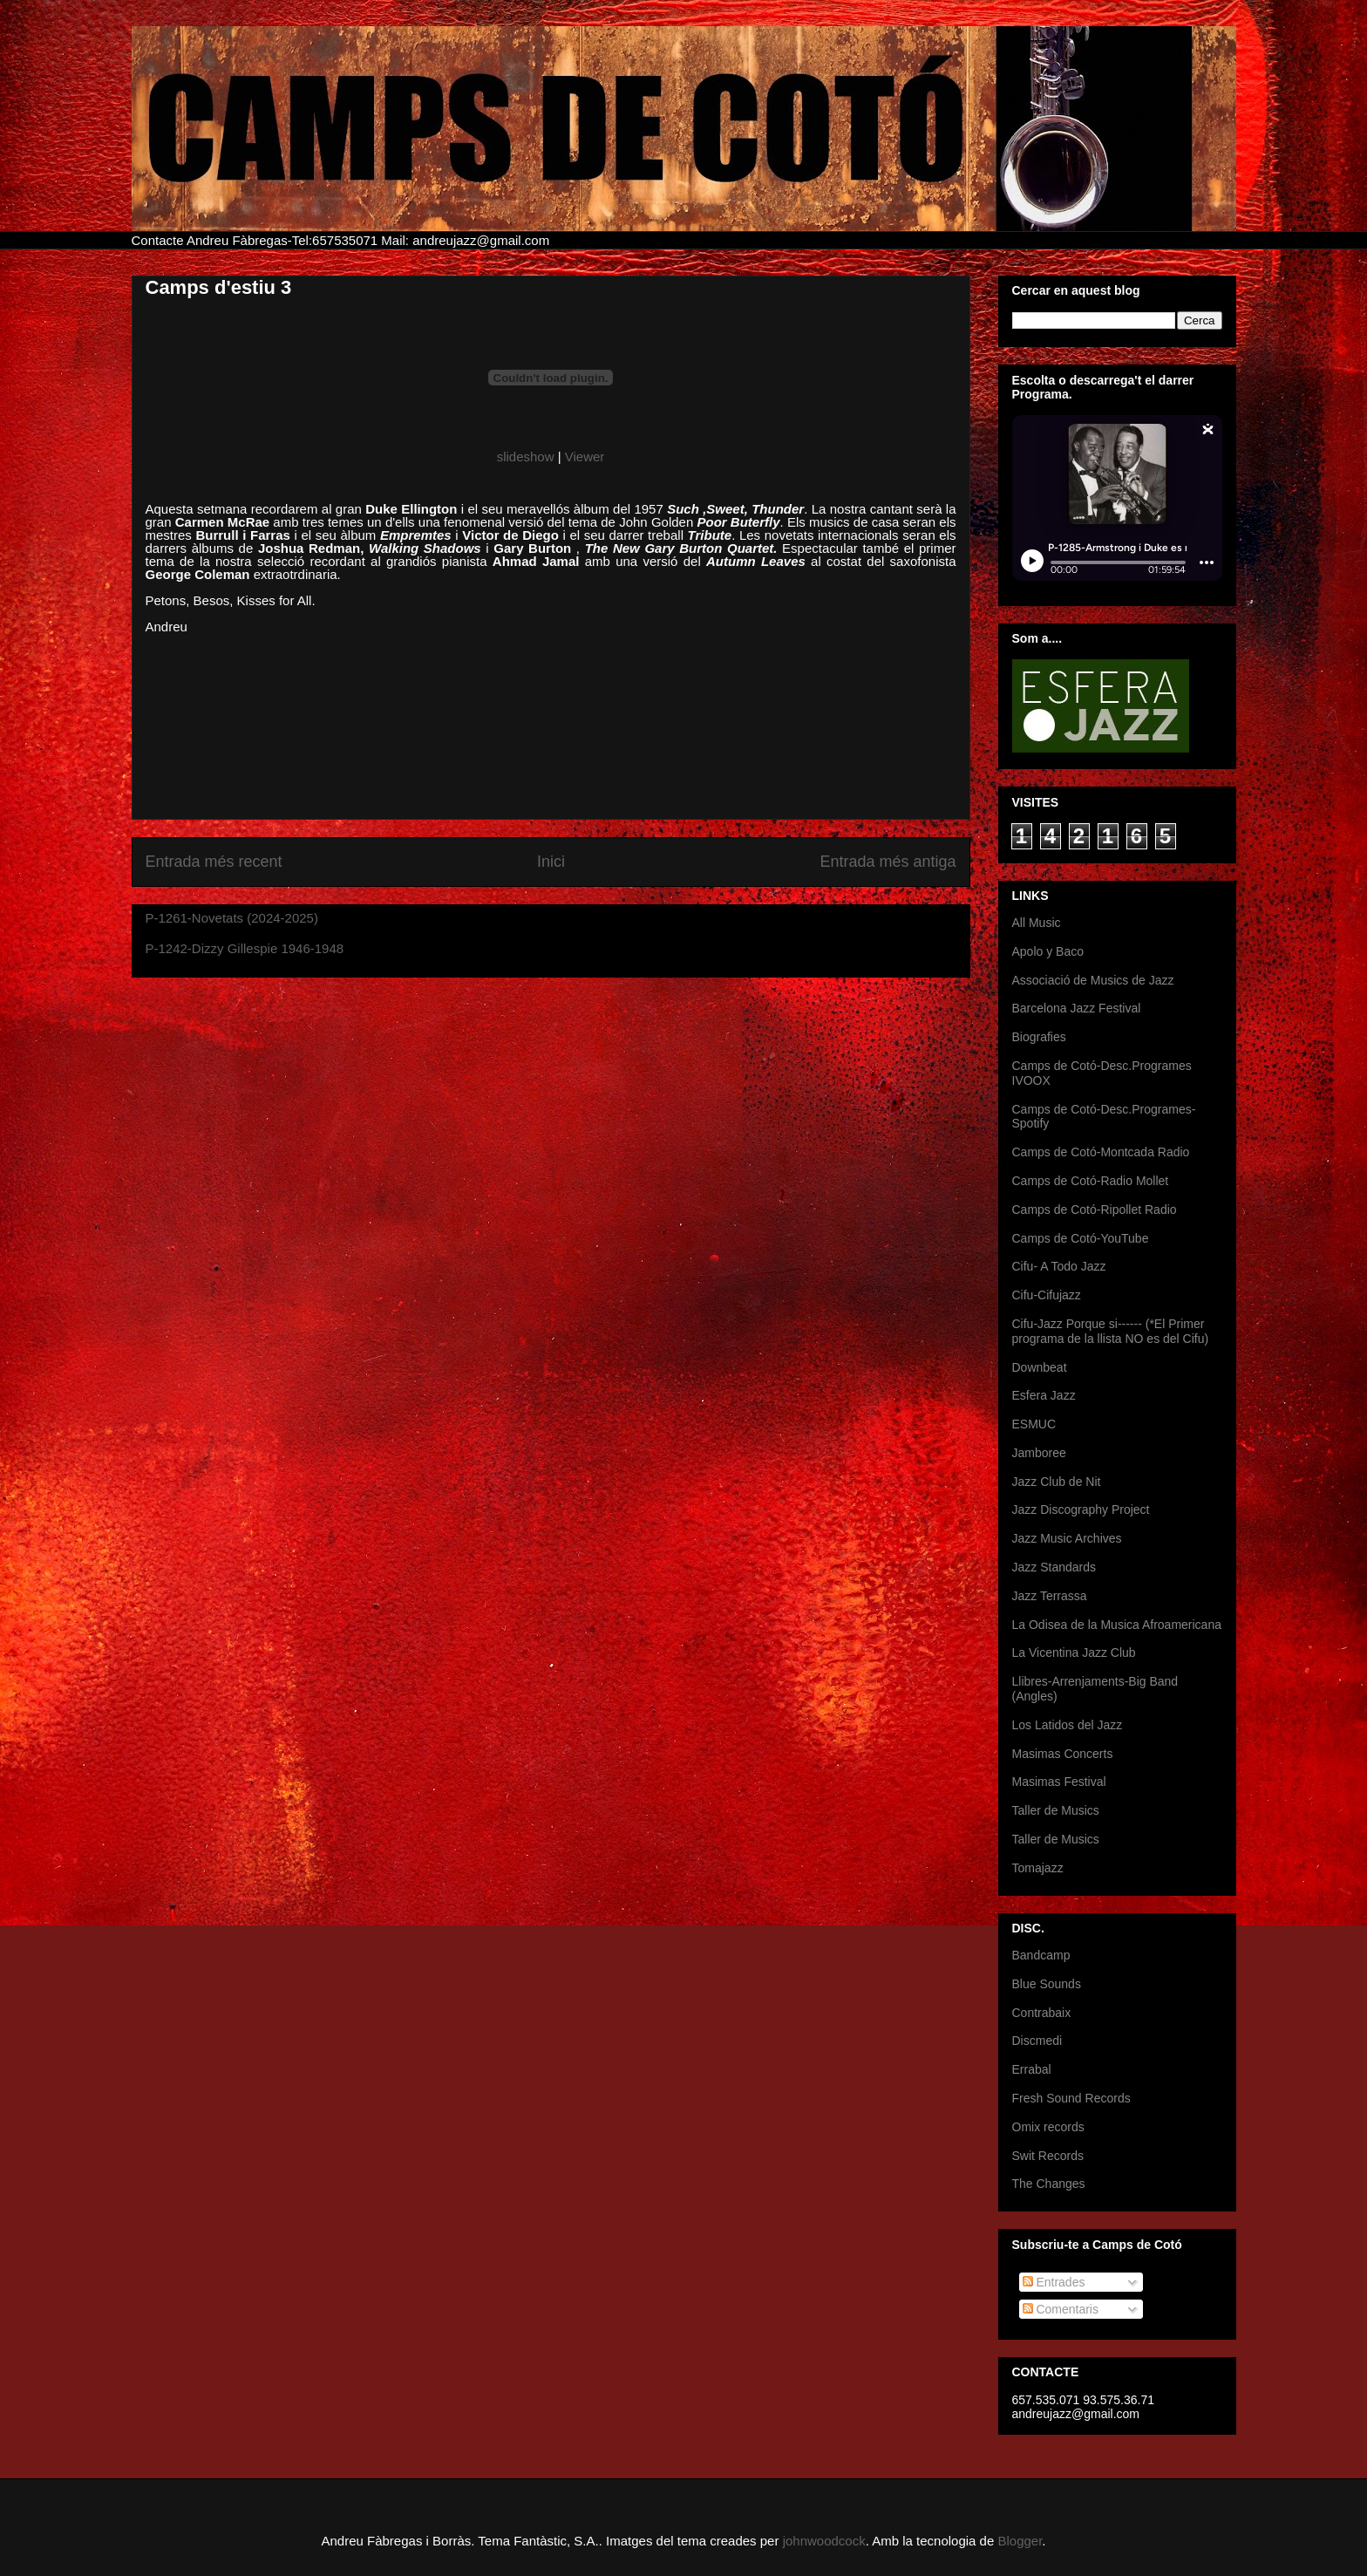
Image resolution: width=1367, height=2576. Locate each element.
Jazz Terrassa (1049, 1596)
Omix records (1048, 2127)
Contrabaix (1041, 2013)
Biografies (1039, 1037)
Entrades (1054, 2282)
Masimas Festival (1059, 1782)
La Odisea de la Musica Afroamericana (1116, 1625)
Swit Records (1048, 2156)
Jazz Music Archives (1067, 1538)
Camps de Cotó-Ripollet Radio (1094, 1209)
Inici (551, 861)
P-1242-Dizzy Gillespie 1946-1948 (245, 948)
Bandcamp (1041, 1955)
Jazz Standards (1054, 1567)
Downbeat (1039, 1367)
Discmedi (1037, 2041)
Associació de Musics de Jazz (1093, 980)
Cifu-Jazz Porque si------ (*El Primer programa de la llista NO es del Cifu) (1110, 1331)
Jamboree (1039, 1453)
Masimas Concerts (1062, 1754)
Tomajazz (1038, 1868)
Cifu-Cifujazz (1046, 1295)
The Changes (1048, 2184)
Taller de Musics (1055, 1810)
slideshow (525, 456)
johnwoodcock (824, 2540)
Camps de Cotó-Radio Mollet (1090, 1181)
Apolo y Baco (1048, 951)
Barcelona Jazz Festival (1076, 1008)
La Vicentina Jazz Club (1074, 1652)
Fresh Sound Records (1071, 2098)
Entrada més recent (214, 861)
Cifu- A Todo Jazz (1059, 1266)
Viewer (585, 456)
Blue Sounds (1046, 1984)
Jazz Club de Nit (1056, 1482)
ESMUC (1034, 1424)
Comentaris (1060, 2309)
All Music (1036, 923)
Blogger (1019, 2540)
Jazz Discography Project (1081, 1509)
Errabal (1031, 2069)
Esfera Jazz (1044, 1395)
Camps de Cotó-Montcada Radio (1101, 1152)
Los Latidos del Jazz (1067, 1725)
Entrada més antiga (888, 861)
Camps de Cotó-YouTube (1080, 1238)
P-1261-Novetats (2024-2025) (232, 917)
